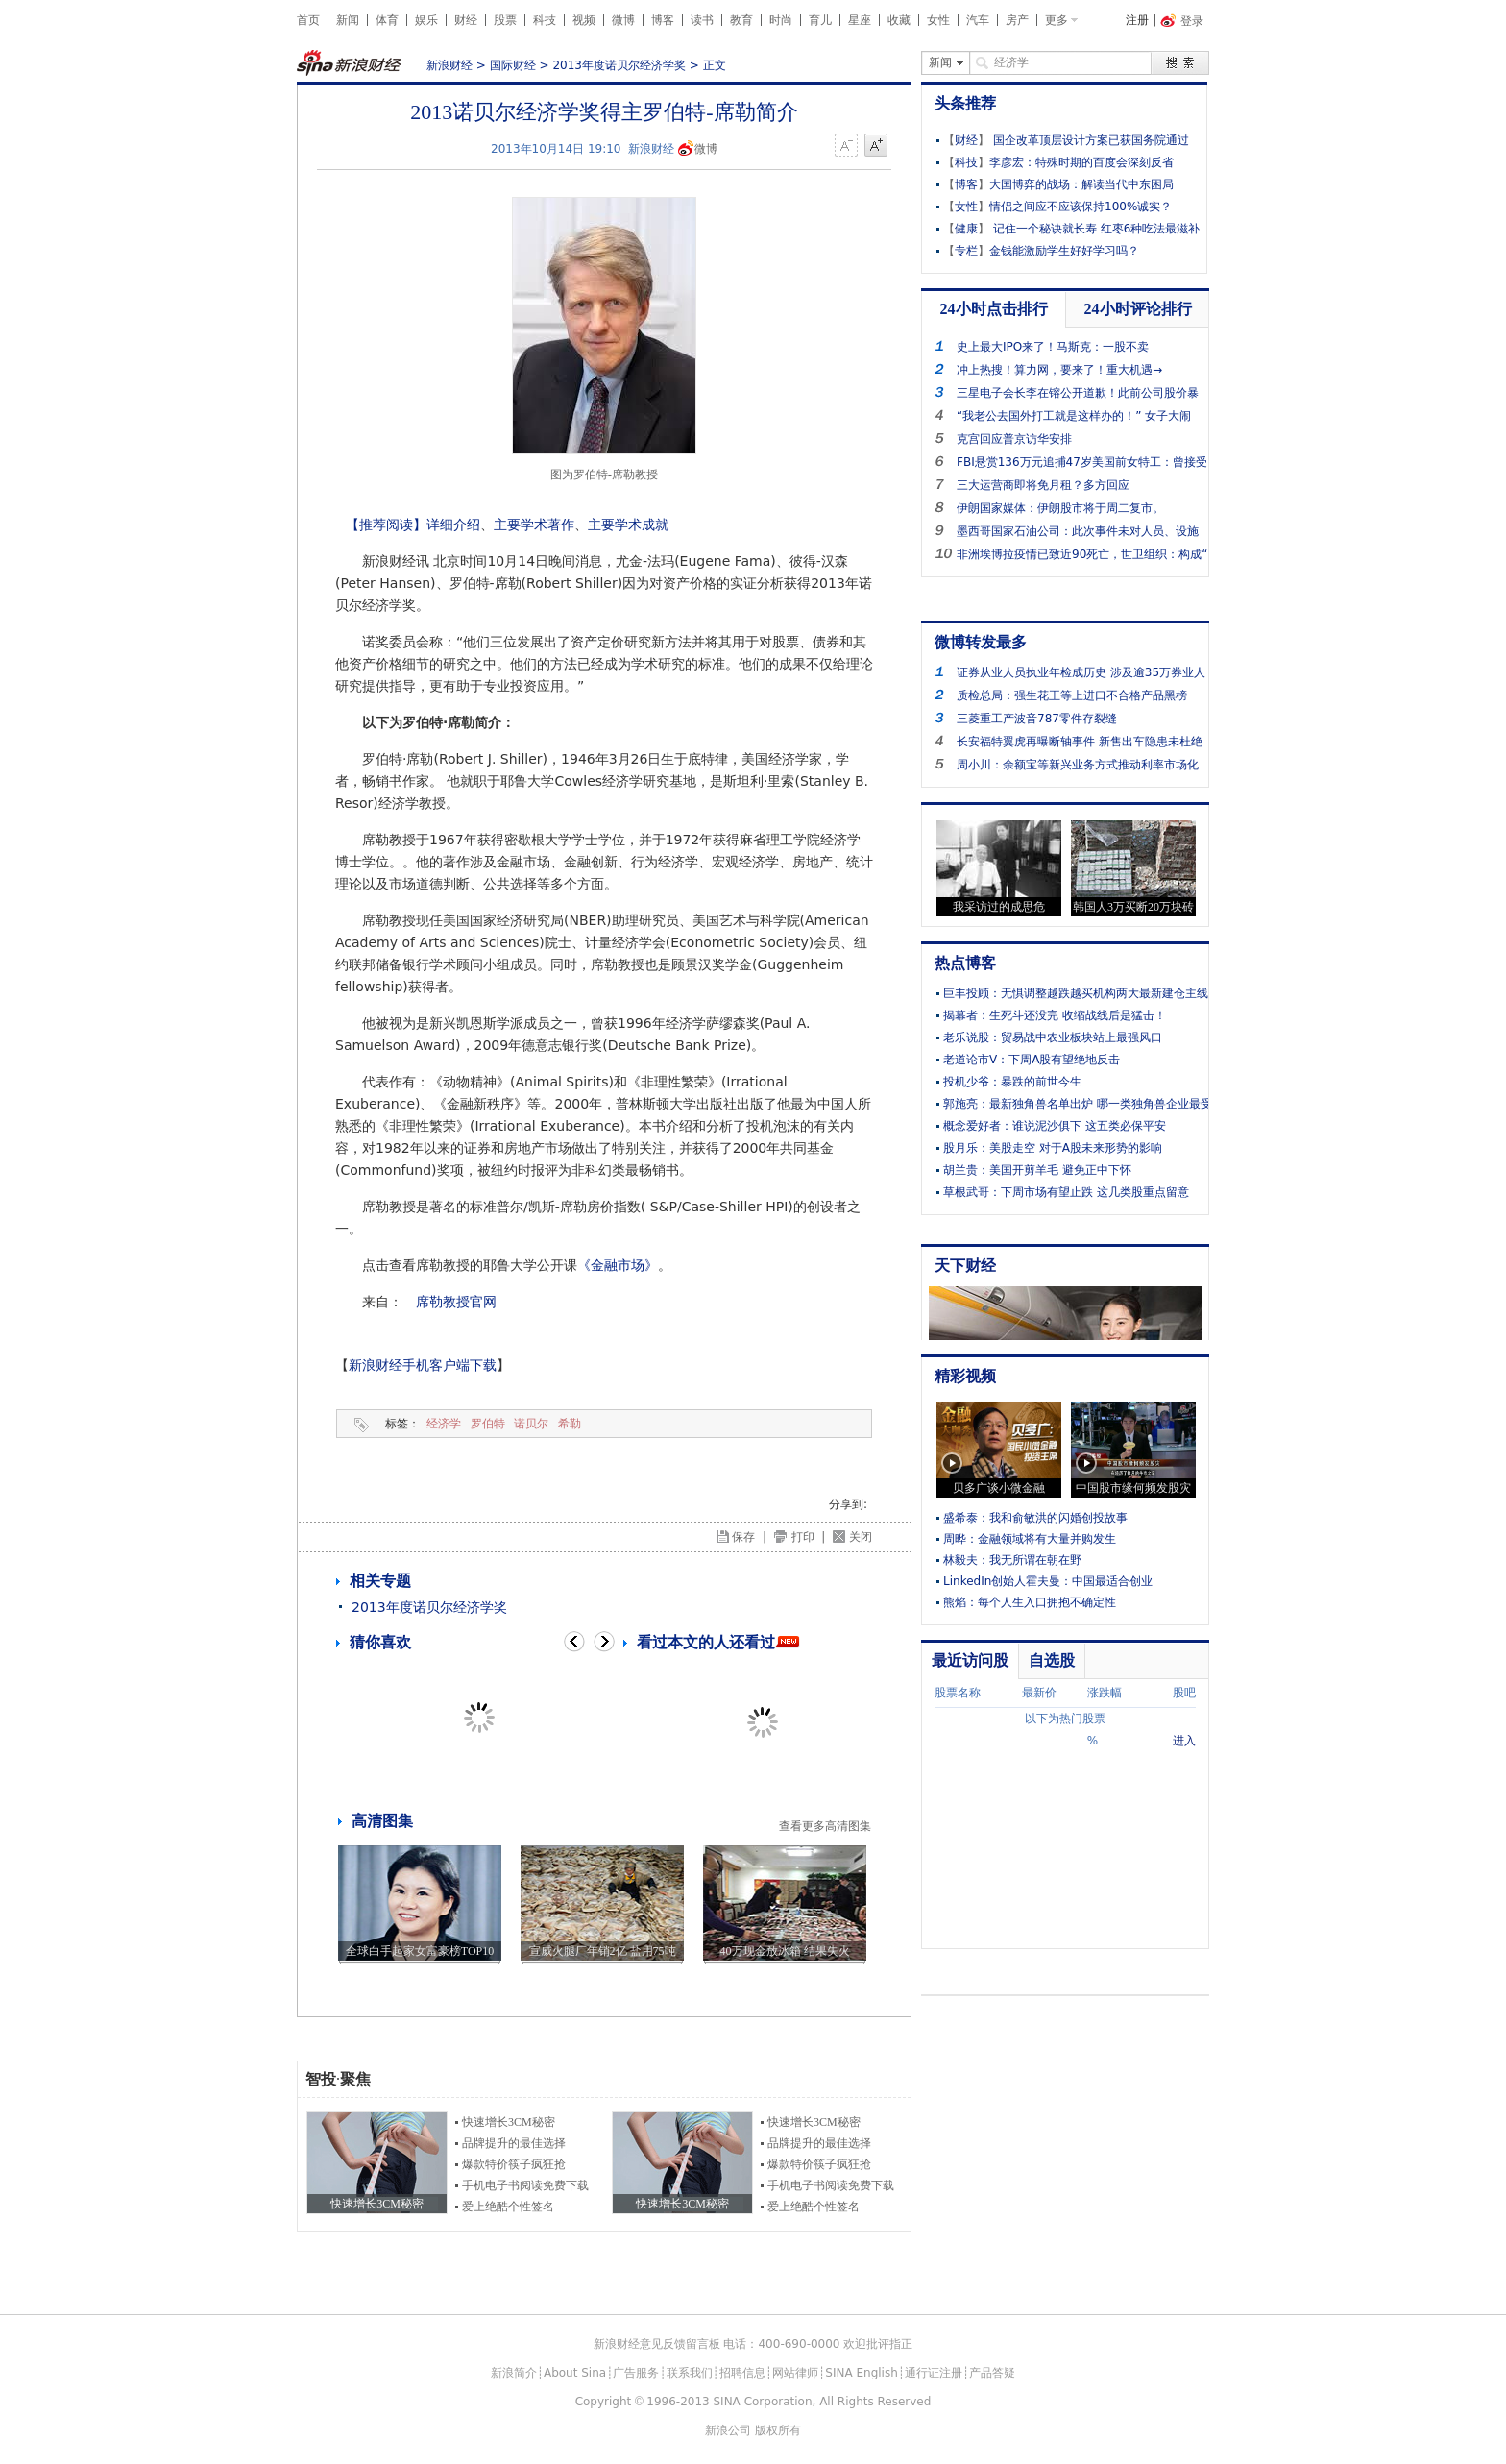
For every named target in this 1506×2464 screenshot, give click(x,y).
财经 (465, 20)
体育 (387, 20)
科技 (544, 20)
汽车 (977, 20)
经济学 (443, 1423)
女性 (938, 20)
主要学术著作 (534, 524)
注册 (1137, 20)
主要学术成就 (628, 524)
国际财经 (513, 65)
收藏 (899, 20)
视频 (583, 20)
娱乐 (426, 20)
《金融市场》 (617, 1265)
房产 (1017, 20)
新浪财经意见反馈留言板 (657, 2344)
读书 (702, 20)
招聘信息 (742, 2372)
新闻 (347, 20)
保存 (743, 1537)
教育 (741, 20)
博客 (662, 20)
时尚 (780, 20)
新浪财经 (449, 65)
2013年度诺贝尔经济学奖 (619, 65)
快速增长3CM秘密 (508, 2122)
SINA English (861, 2372)
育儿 (820, 20)
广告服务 (636, 2372)
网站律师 (795, 2372)
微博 (623, 20)
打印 (802, 1537)
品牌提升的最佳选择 (514, 2143)
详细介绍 (453, 524)
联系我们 (690, 2372)
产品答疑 (992, 2372)
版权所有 (778, 2430)
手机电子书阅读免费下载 (525, 2185)
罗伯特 (488, 1423)
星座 (859, 20)
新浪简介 (514, 2372)
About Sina (575, 2372)
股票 (505, 20)
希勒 (569, 1423)
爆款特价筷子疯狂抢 (514, 2164)
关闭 (860, 1537)
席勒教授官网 (456, 1301)
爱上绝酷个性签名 (508, 2206)
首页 (308, 20)
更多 (1056, 20)
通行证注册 (933, 2372)
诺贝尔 (531, 1423)
